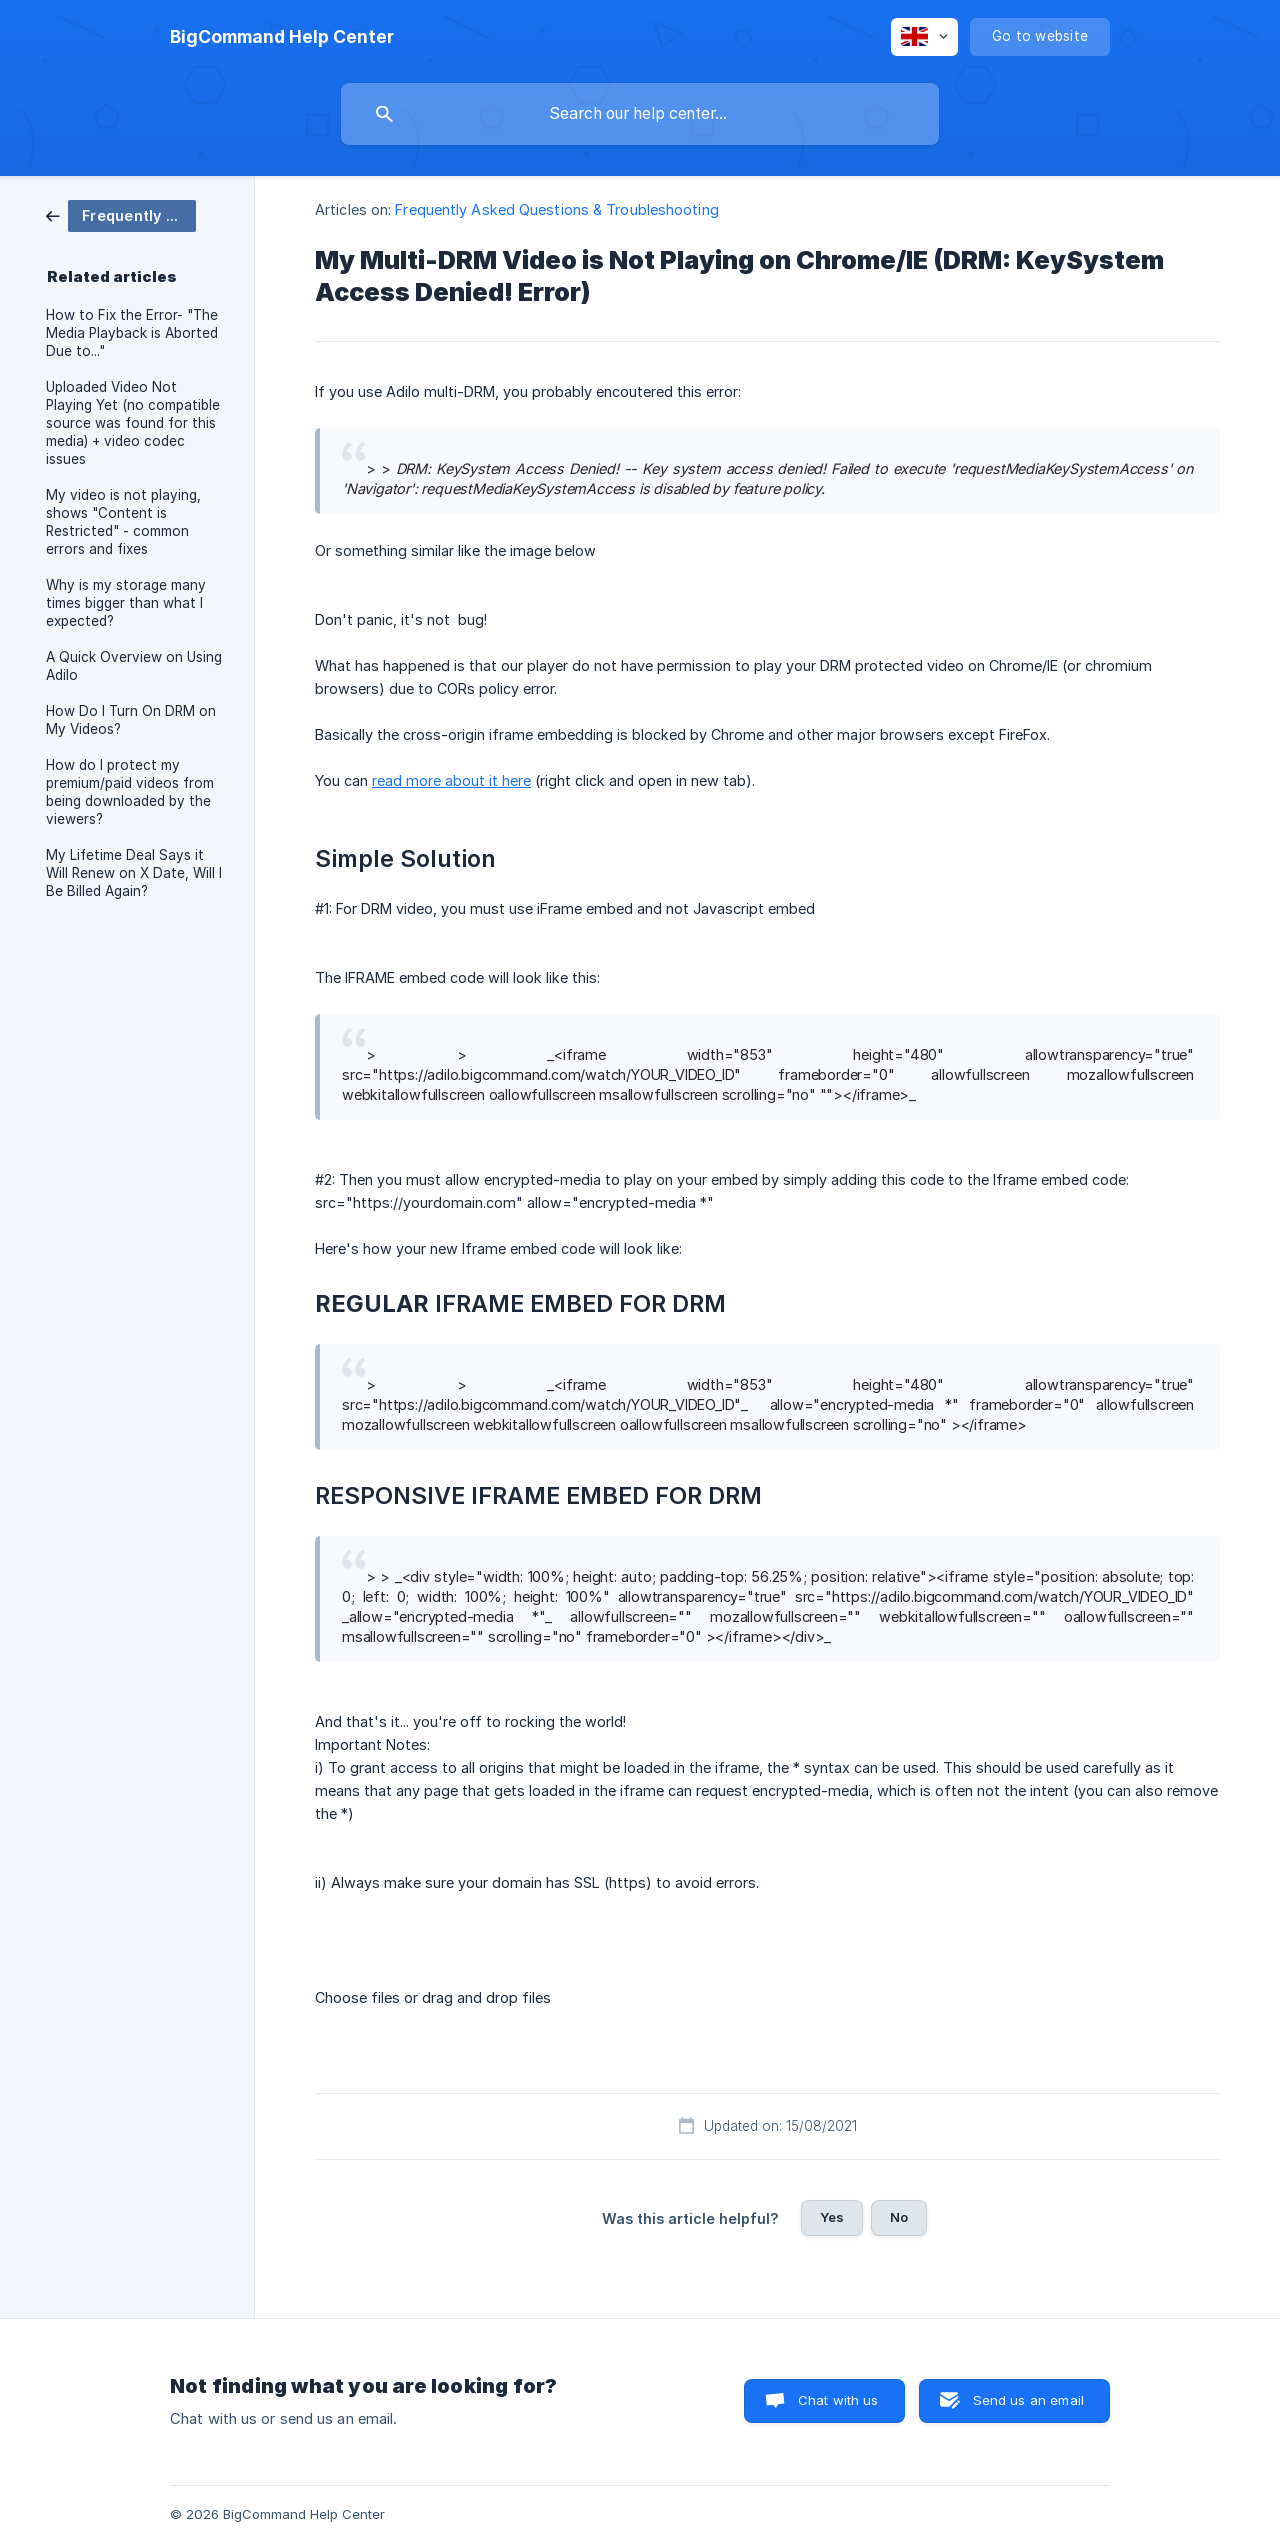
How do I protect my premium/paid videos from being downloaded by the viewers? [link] (130, 792)
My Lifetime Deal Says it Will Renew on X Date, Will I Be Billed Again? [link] (134, 873)
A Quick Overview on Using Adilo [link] (134, 666)
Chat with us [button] (838, 2400)
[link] (121, 214)
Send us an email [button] (1028, 2400)
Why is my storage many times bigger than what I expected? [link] (126, 603)
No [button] (899, 2217)
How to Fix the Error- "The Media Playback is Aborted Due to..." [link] (132, 333)
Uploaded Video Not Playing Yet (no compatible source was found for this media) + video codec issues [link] (133, 423)
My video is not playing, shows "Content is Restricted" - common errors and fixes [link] (123, 522)
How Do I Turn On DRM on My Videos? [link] (131, 720)
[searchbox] (640, 114)
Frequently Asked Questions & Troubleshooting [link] (556, 209)
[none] (282, 37)
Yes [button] (832, 2217)
